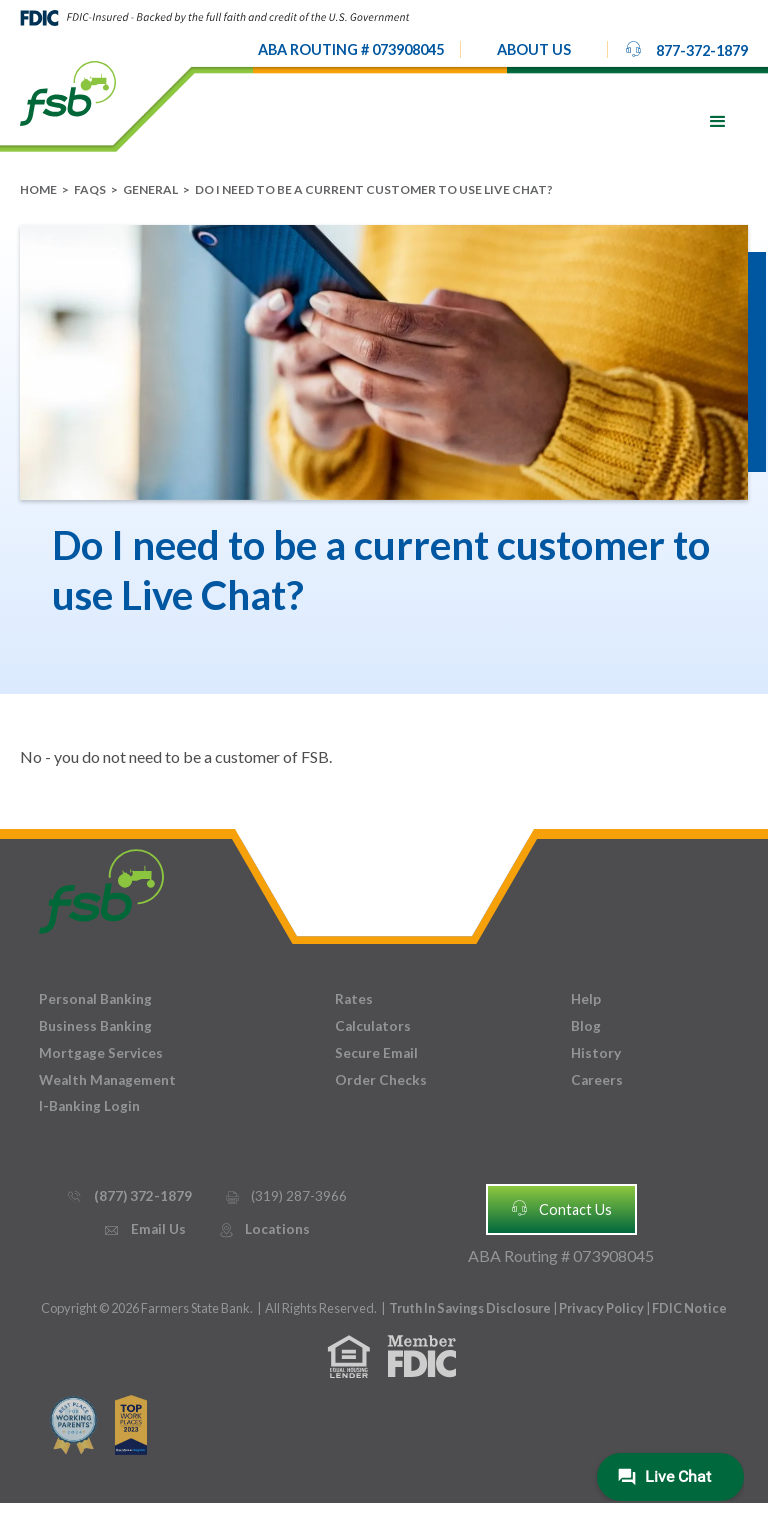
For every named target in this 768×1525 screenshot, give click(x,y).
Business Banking (95, 1026)
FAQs (90, 189)
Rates (354, 999)
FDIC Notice (689, 1308)
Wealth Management (107, 1080)
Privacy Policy (602, 1308)
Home (38, 189)
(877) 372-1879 (128, 1196)
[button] (534, 50)
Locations (264, 1229)
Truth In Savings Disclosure (470, 1308)
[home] (68, 92)
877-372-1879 (686, 49)
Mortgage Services (101, 1053)
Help (586, 999)
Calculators (373, 1026)
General (150, 189)
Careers (597, 1080)
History (596, 1053)
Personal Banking (95, 999)
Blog (586, 1026)
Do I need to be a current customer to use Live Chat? (374, 189)
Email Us (144, 1229)
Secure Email (376, 1053)
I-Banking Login (89, 1106)
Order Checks (381, 1080)
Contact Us (561, 1208)
